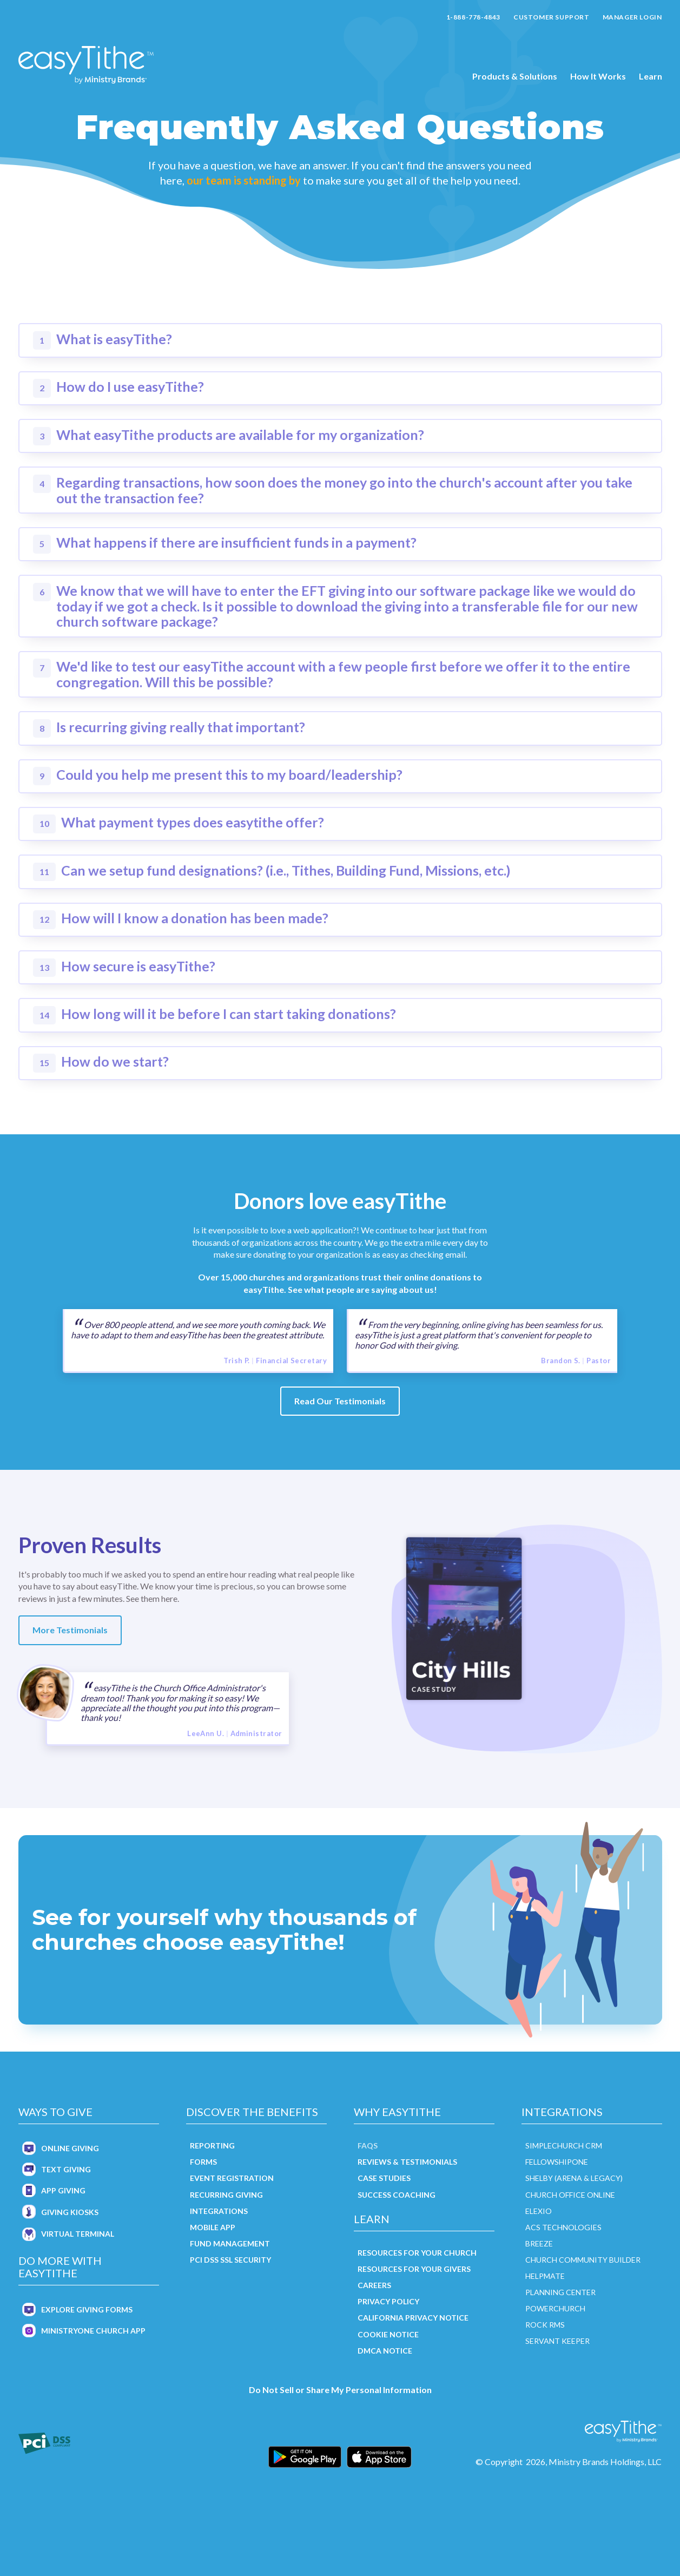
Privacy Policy (388, 2301)
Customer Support (551, 17)
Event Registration (232, 2178)
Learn (650, 76)
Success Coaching (396, 2194)
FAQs (368, 2145)
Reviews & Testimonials (407, 2161)
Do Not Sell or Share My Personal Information (340, 2390)
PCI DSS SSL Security (230, 2259)
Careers (374, 2285)
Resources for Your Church (417, 2252)
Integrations (219, 2211)
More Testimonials (70, 1630)
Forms (203, 2161)
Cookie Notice (388, 2334)
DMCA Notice (385, 2350)
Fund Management (230, 2243)
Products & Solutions (514, 76)
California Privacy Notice (413, 2317)
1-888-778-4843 (473, 17)
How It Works (598, 76)
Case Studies (384, 2178)
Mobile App (212, 2227)
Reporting (212, 2145)
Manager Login (632, 17)
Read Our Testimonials (340, 1401)
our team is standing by (244, 180)
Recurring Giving (226, 2194)
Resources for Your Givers (414, 2268)
